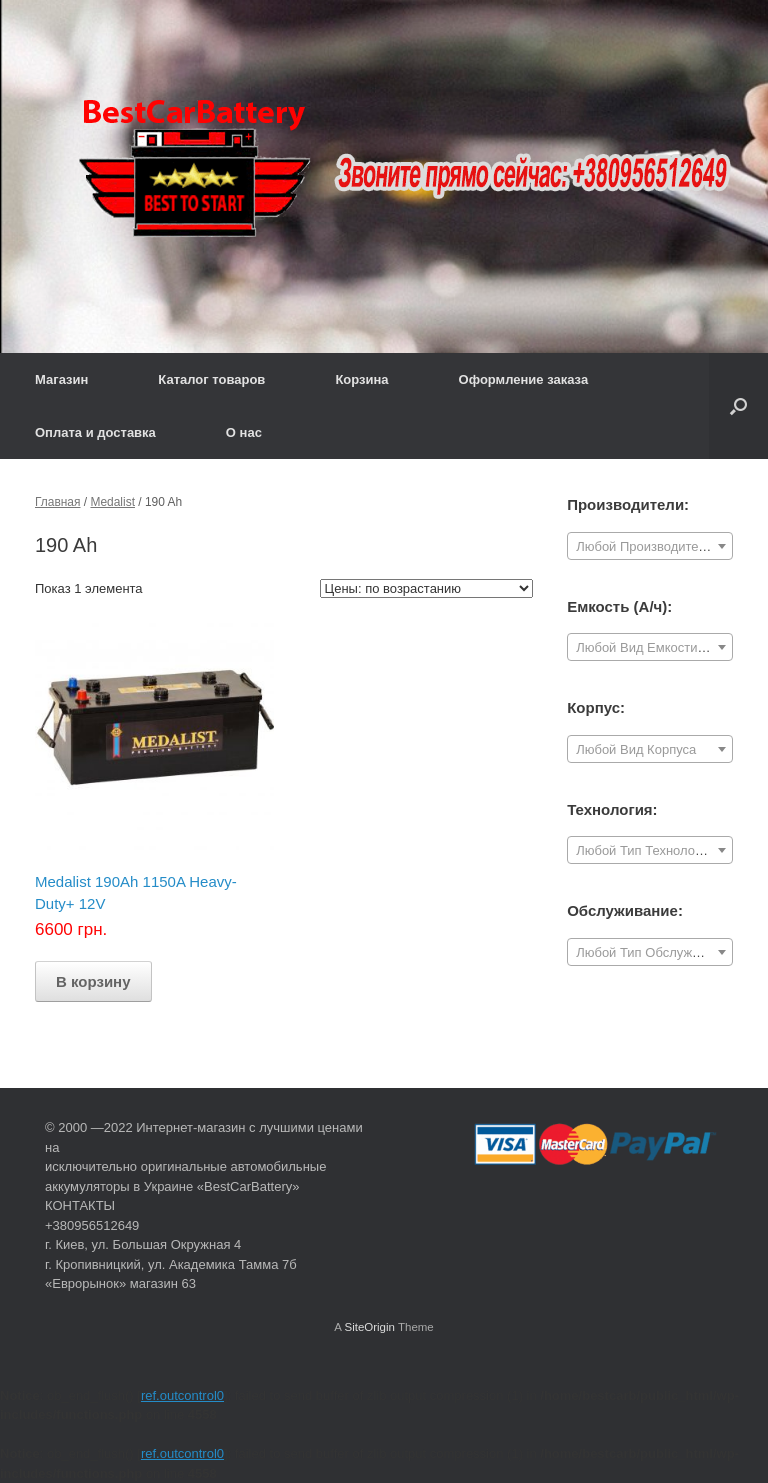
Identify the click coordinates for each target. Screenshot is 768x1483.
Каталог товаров (211, 379)
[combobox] (650, 546)
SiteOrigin (369, 1327)
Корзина (361, 379)
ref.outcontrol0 (182, 1395)
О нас (244, 432)
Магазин (61, 379)
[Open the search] (738, 406)
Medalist (112, 502)
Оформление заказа (524, 379)
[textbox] (650, 547)
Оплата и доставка (95, 432)
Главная (58, 502)
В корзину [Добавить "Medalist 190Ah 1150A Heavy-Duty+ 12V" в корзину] (93, 981)
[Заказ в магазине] (426, 588)
